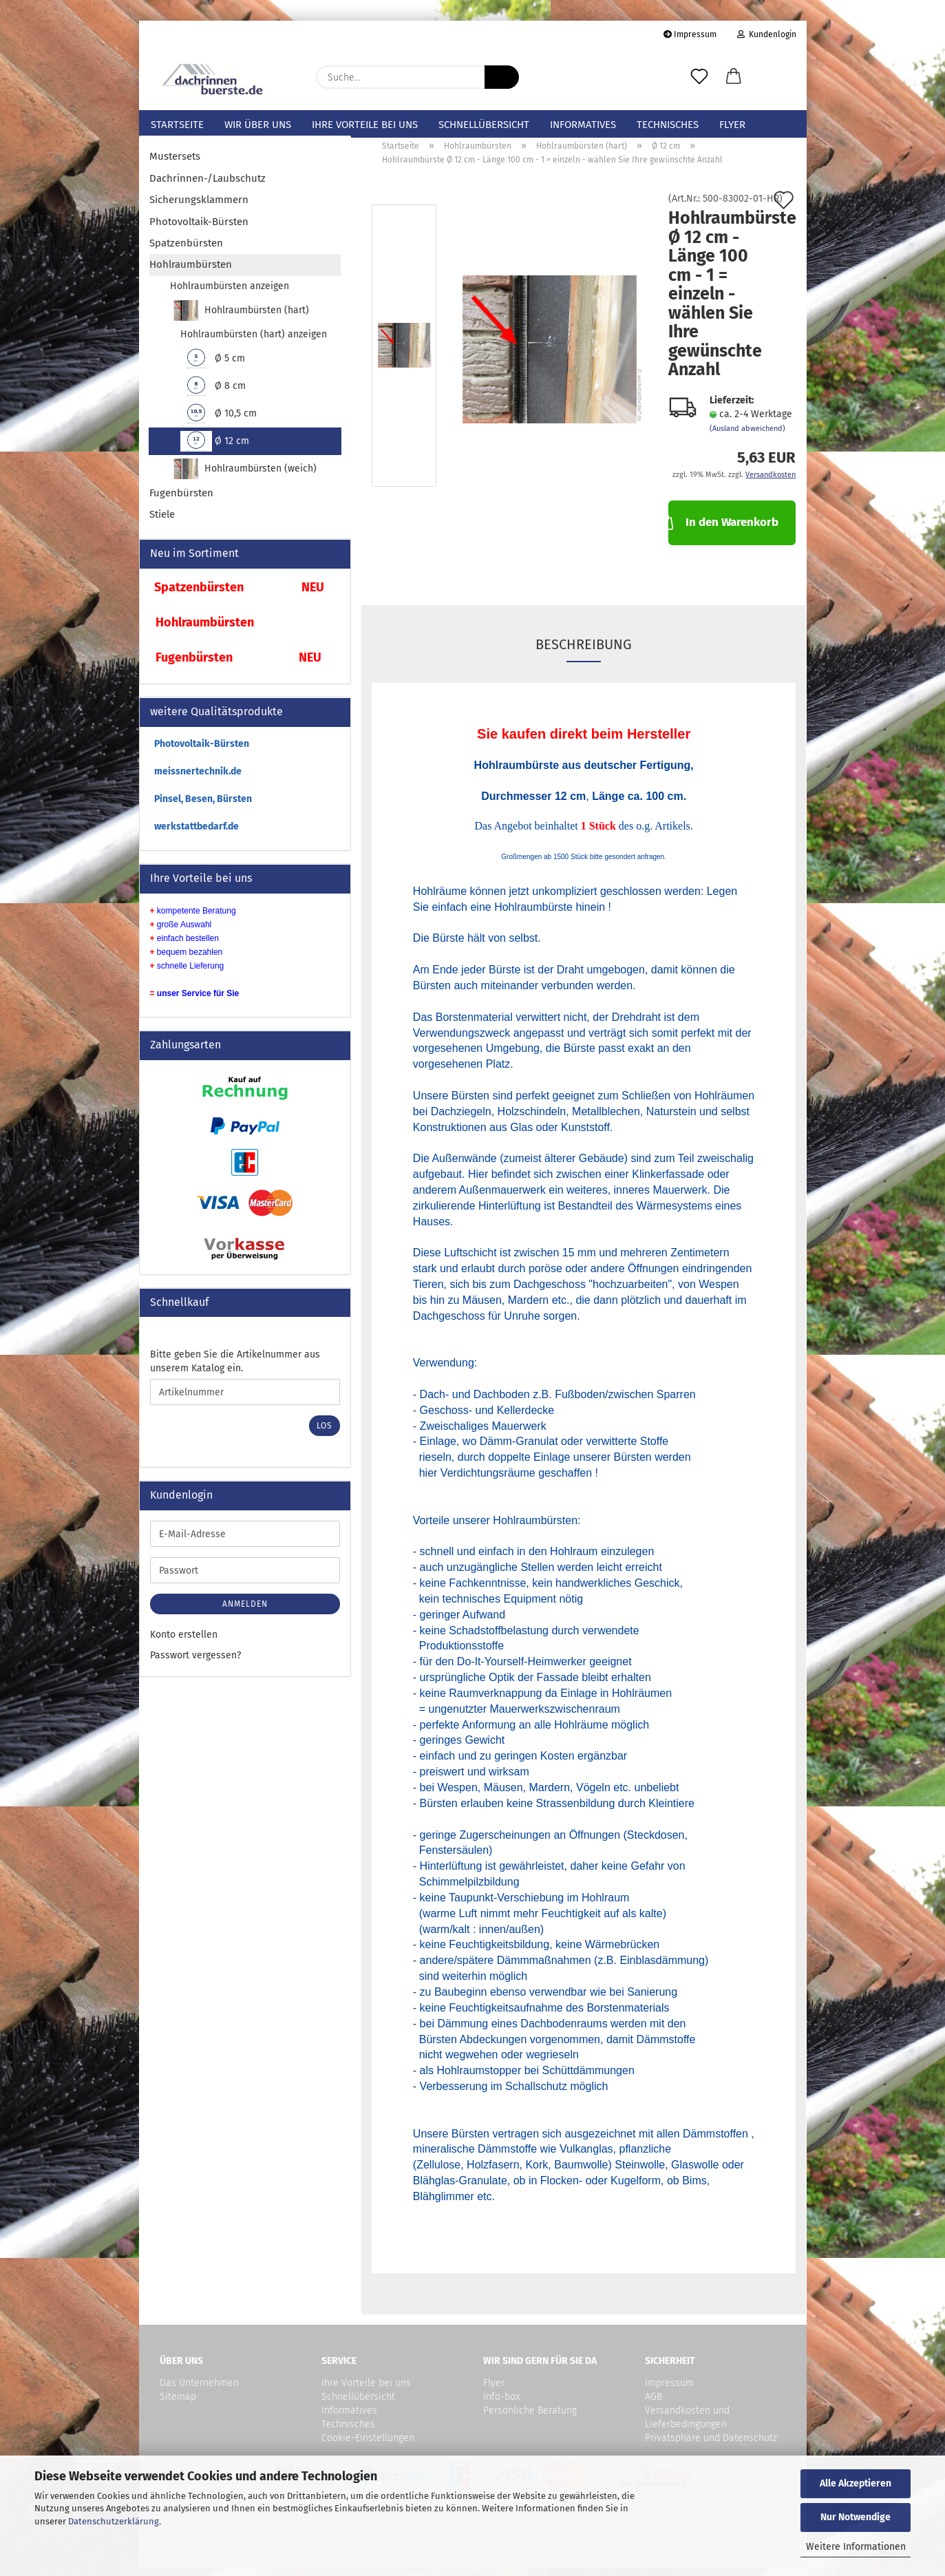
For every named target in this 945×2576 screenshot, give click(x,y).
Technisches (668, 124)
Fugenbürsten (181, 501)
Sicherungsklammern (198, 208)
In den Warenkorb (723, 529)
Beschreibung (583, 652)
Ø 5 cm (213, 367)
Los (324, 1434)
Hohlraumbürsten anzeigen (229, 294)
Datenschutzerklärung (113, 2521)
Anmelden (245, 1612)
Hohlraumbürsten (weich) (243, 477)
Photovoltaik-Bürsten (198, 229)
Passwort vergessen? (195, 1663)
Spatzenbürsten (186, 251)
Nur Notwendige (855, 2517)
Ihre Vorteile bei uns (365, 124)
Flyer (732, 124)
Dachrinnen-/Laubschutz (207, 186)
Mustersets (174, 164)
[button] (733, 77)
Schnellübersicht (483, 124)
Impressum (689, 34)
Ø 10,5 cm (218, 422)
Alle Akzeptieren (855, 2483)
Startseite (177, 124)
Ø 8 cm (213, 394)
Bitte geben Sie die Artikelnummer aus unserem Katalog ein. (235, 1369)
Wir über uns (257, 124)
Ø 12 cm (215, 449)
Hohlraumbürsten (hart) (240, 318)
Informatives (583, 124)
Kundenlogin (766, 34)
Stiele (162, 522)
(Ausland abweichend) (747, 436)
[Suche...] (502, 77)
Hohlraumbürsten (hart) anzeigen (253, 342)
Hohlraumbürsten (190, 272)
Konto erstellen (183, 1643)
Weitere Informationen (856, 2547)
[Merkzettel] (699, 77)
